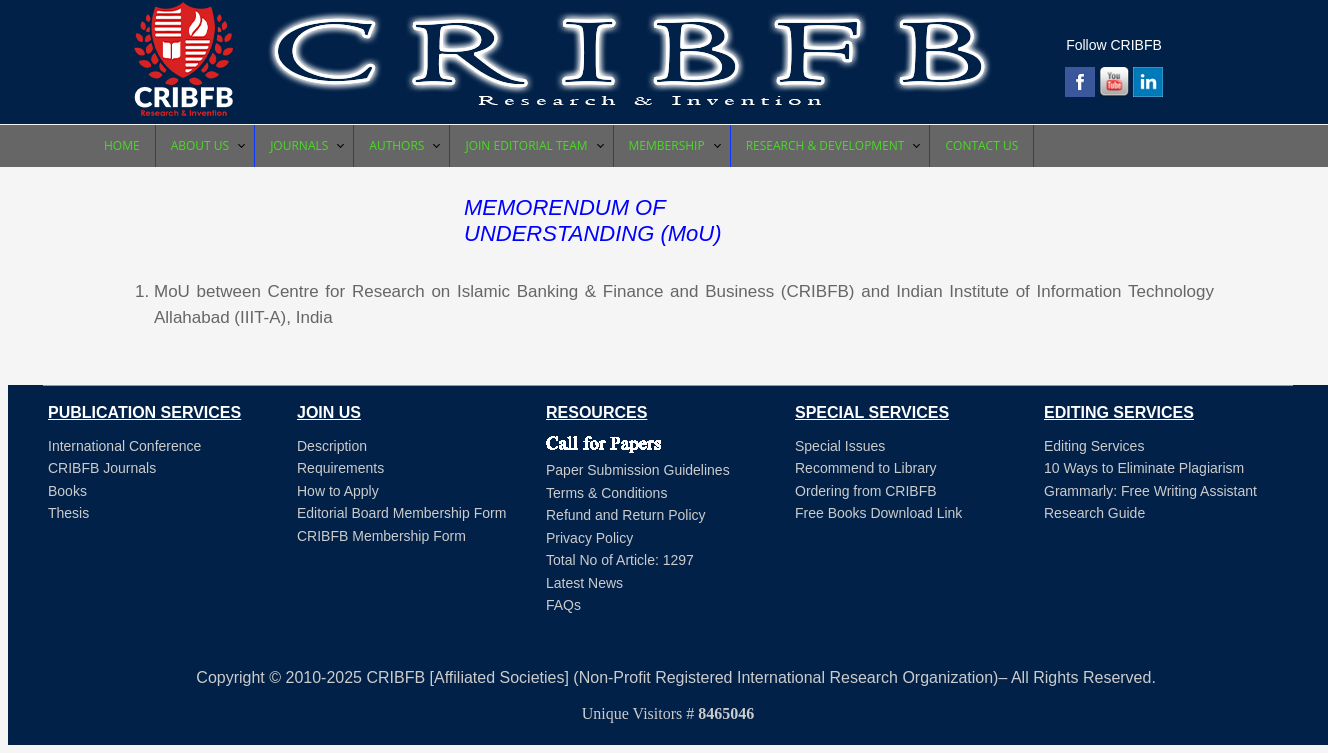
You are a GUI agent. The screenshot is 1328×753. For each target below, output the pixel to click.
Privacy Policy (589, 538)
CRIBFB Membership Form (381, 536)
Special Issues (840, 446)
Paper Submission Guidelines (638, 470)
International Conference (124, 446)
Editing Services (1094, 446)
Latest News (584, 583)
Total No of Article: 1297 (620, 560)
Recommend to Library (866, 468)
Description (332, 446)
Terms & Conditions (606, 493)
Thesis (68, 513)
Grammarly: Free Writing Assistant (1150, 491)
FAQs (563, 605)
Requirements (340, 468)
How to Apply (338, 491)
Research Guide (1094, 513)
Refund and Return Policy (626, 515)
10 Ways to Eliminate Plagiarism (1144, 468)
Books (67, 491)
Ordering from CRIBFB (866, 491)
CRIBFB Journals (102, 468)
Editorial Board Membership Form (401, 513)
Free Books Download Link (878, 513)
